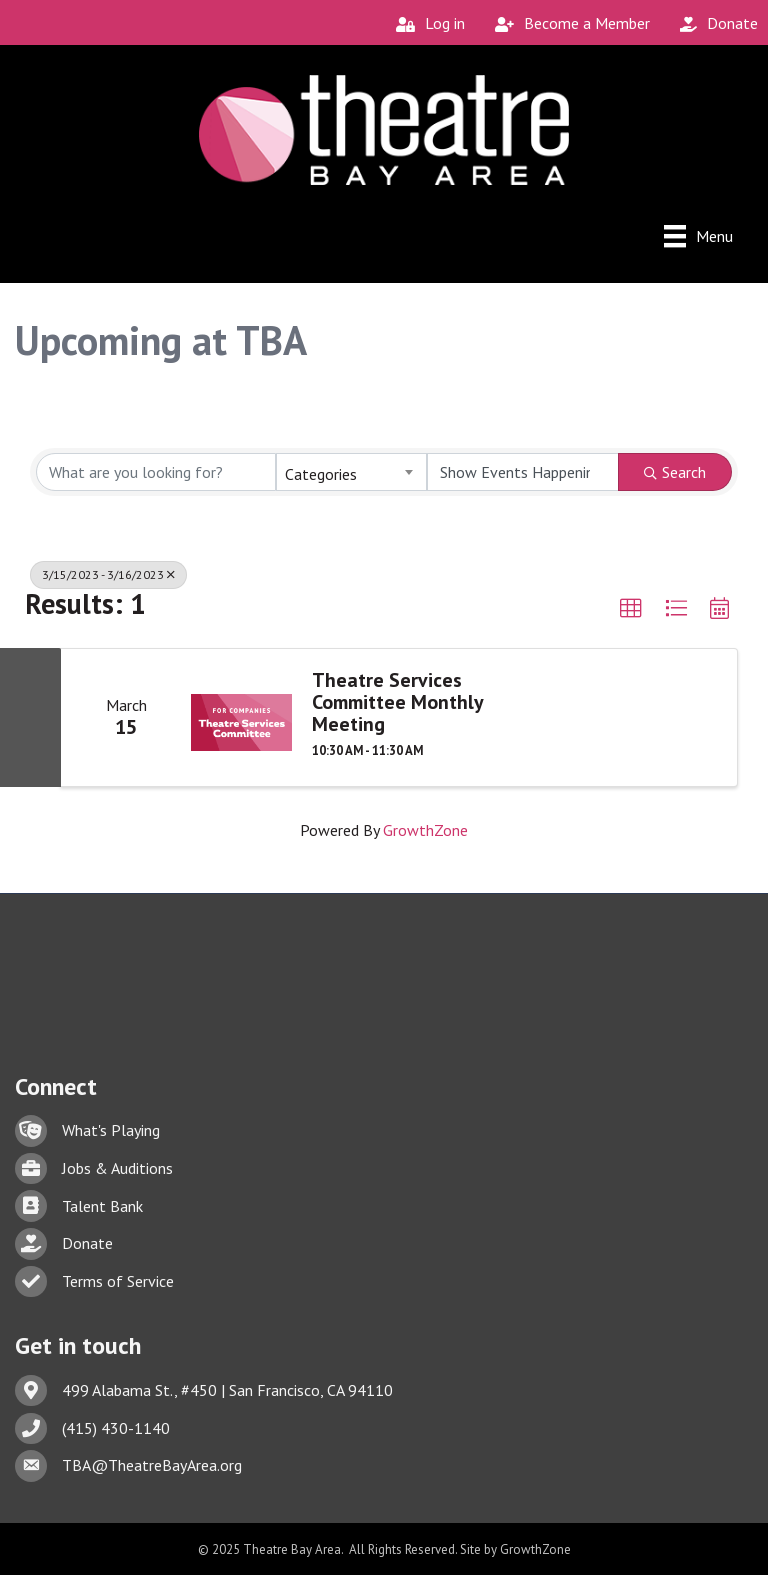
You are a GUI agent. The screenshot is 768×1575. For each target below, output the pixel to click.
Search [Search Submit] (675, 472)
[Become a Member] (567, 23)
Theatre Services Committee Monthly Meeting (397, 702)
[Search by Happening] (523, 472)
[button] (631, 609)
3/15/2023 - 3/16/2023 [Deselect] (108, 574)
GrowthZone (425, 830)
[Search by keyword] (156, 472)
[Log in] (425, 23)
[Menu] (698, 236)
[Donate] (714, 23)
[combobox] (351, 472)
